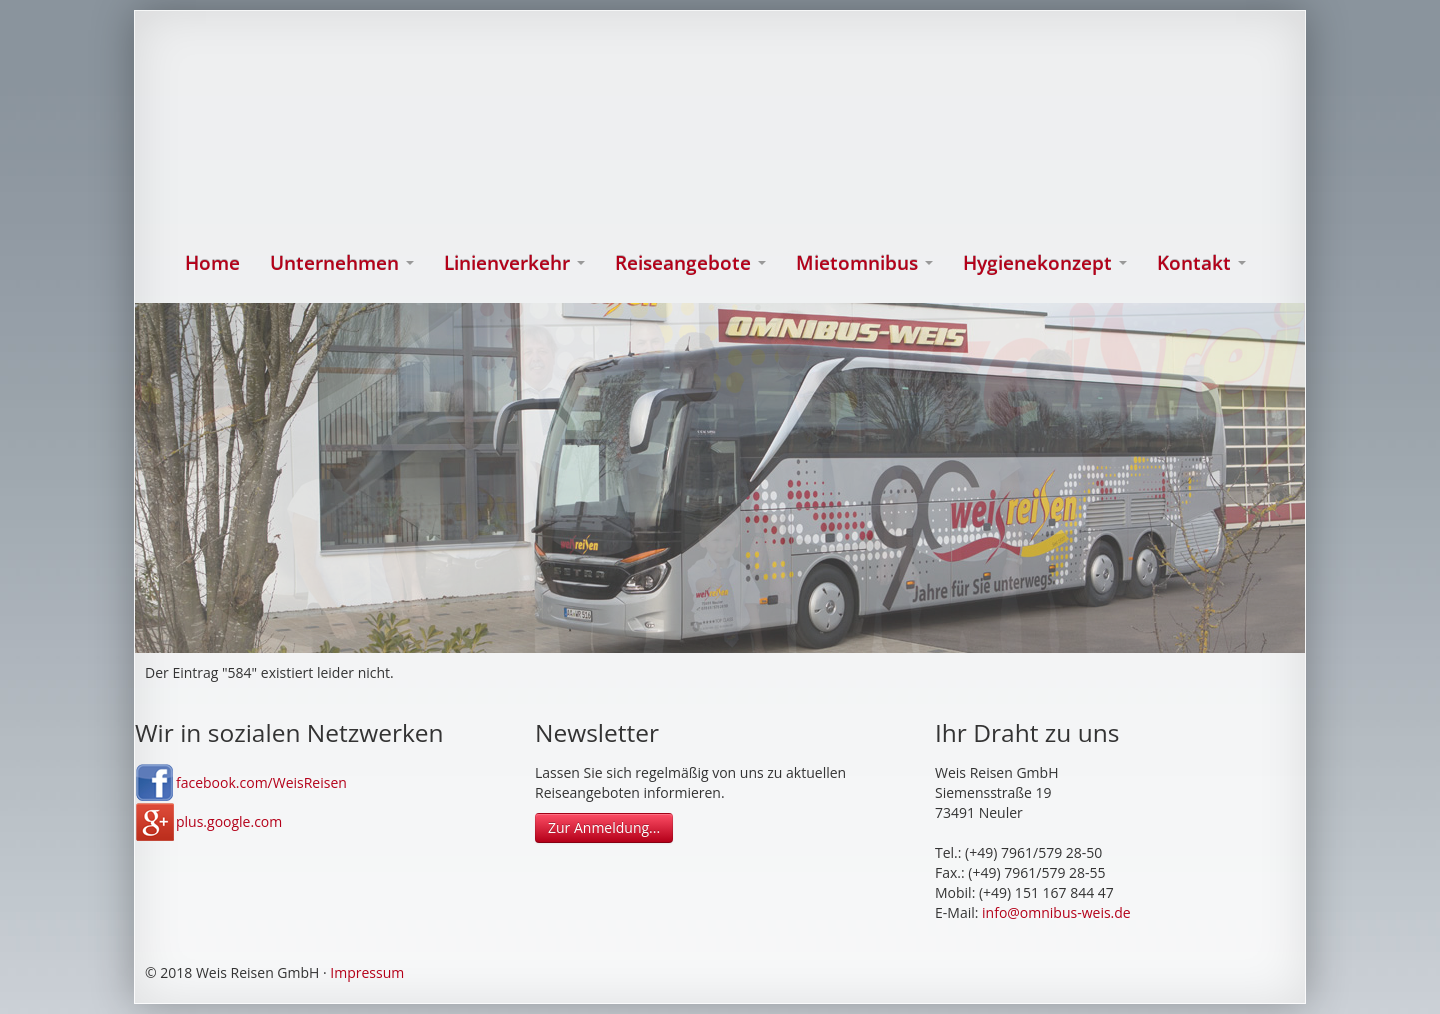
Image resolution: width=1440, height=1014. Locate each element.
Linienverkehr (514, 263)
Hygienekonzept (1045, 263)
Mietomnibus (864, 263)
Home (212, 263)
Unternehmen (342, 263)
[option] (720, 478)
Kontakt (1201, 263)
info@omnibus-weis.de (1056, 912)
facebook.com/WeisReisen (261, 782)
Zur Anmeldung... (604, 827)
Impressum (367, 972)
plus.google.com (229, 821)
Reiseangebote (690, 263)
